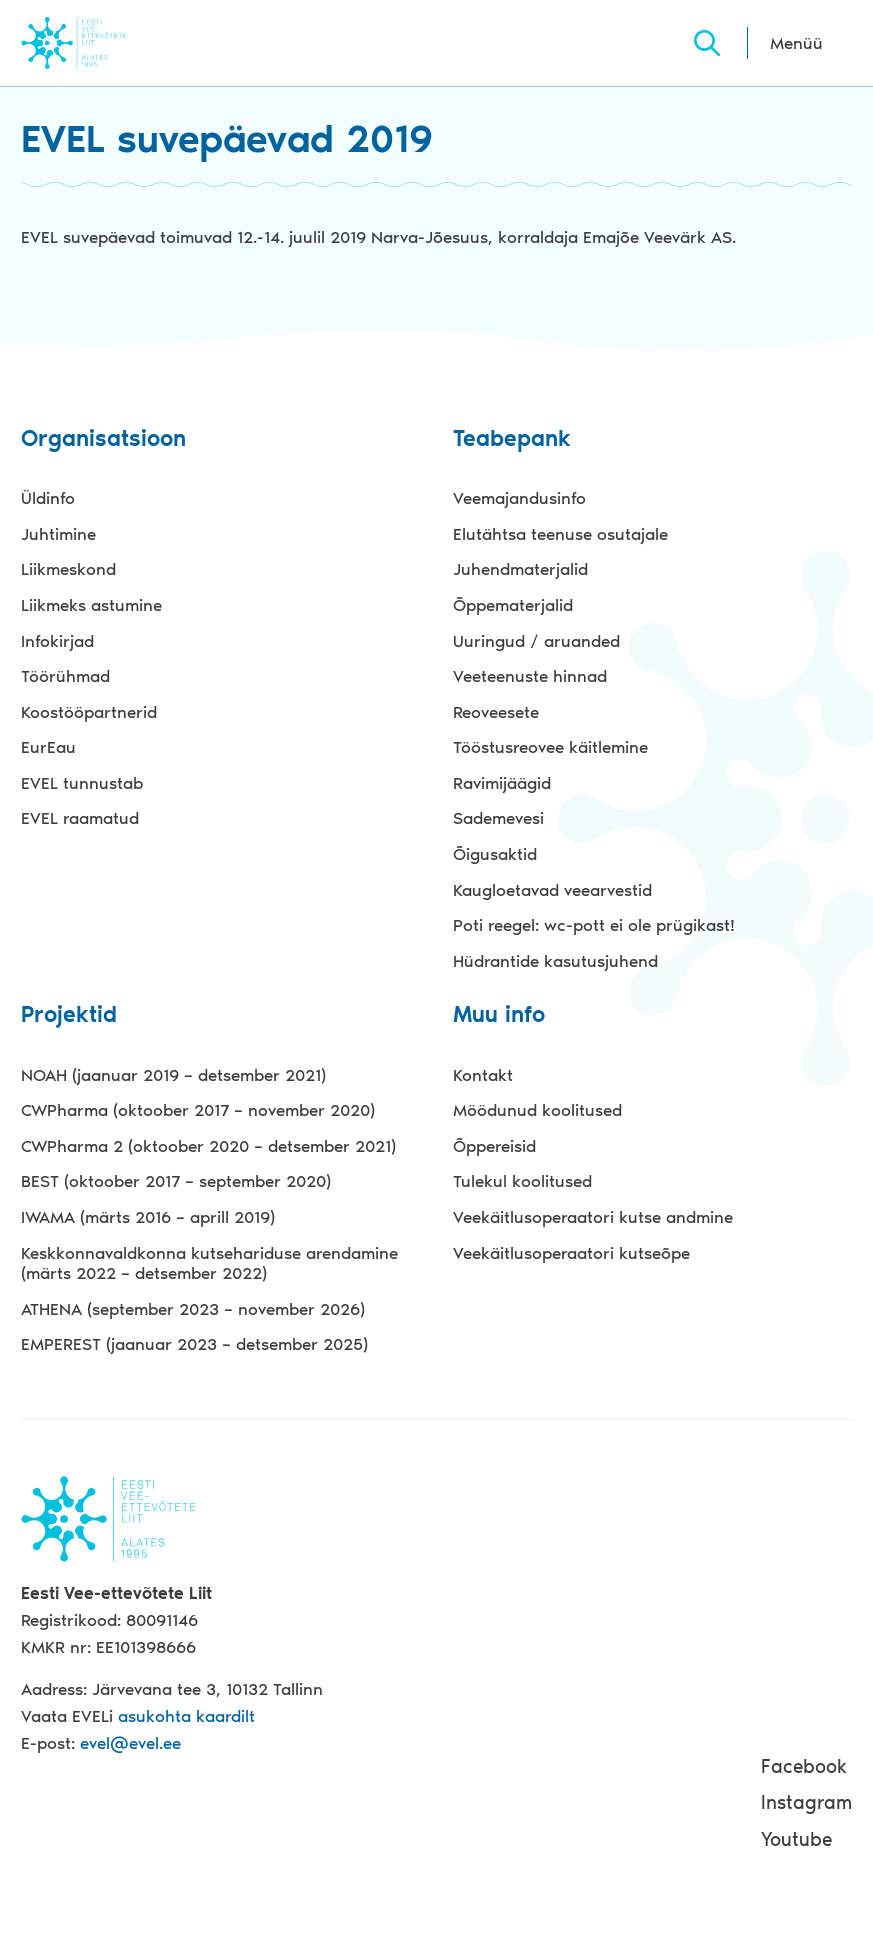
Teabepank (512, 439)
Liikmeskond (68, 569)
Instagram (806, 1802)
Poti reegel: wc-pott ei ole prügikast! (594, 925)
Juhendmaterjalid (520, 569)
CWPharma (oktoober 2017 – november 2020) (198, 1110)
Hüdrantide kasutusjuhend (555, 961)
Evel (101, 42)
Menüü (796, 43)
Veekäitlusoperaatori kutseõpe (571, 1253)
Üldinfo (48, 498)
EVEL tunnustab (82, 783)
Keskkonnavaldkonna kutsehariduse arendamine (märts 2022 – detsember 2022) (209, 1263)
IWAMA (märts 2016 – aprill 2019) (148, 1217)
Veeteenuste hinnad (530, 676)
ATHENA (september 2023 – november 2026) (193, 1309)
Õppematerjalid (513, 605)
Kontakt (483, 1075)
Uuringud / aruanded (536, 641)
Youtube (796, 1839)
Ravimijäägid (502, 783)
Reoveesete (496, 712)
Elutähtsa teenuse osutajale (560, 534)
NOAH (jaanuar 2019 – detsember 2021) (173, 1075)
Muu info (499, 1015)
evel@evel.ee (130, 1743)
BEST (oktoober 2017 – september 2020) (176, 1181)
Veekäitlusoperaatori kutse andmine (593, 1217)
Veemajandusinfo (519, 498)
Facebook (804, 1766)
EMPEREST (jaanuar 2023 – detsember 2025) (194, 1344)
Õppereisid (494, 1146)
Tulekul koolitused (522, 1181)
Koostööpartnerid (89, 712)
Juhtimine (58, 534)
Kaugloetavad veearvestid (552, 890)
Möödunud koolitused (537, 1110)
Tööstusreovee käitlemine (550, 747)
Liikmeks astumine (91, 605)
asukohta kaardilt (186, 1716)
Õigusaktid (495, 854)
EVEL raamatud (80, 818)
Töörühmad (65, 676)
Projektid (69, 1015)
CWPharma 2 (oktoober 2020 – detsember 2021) (208, 1146)
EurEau (48, 747)
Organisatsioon (103, 439)
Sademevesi (498, 818)
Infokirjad (57, 641)
